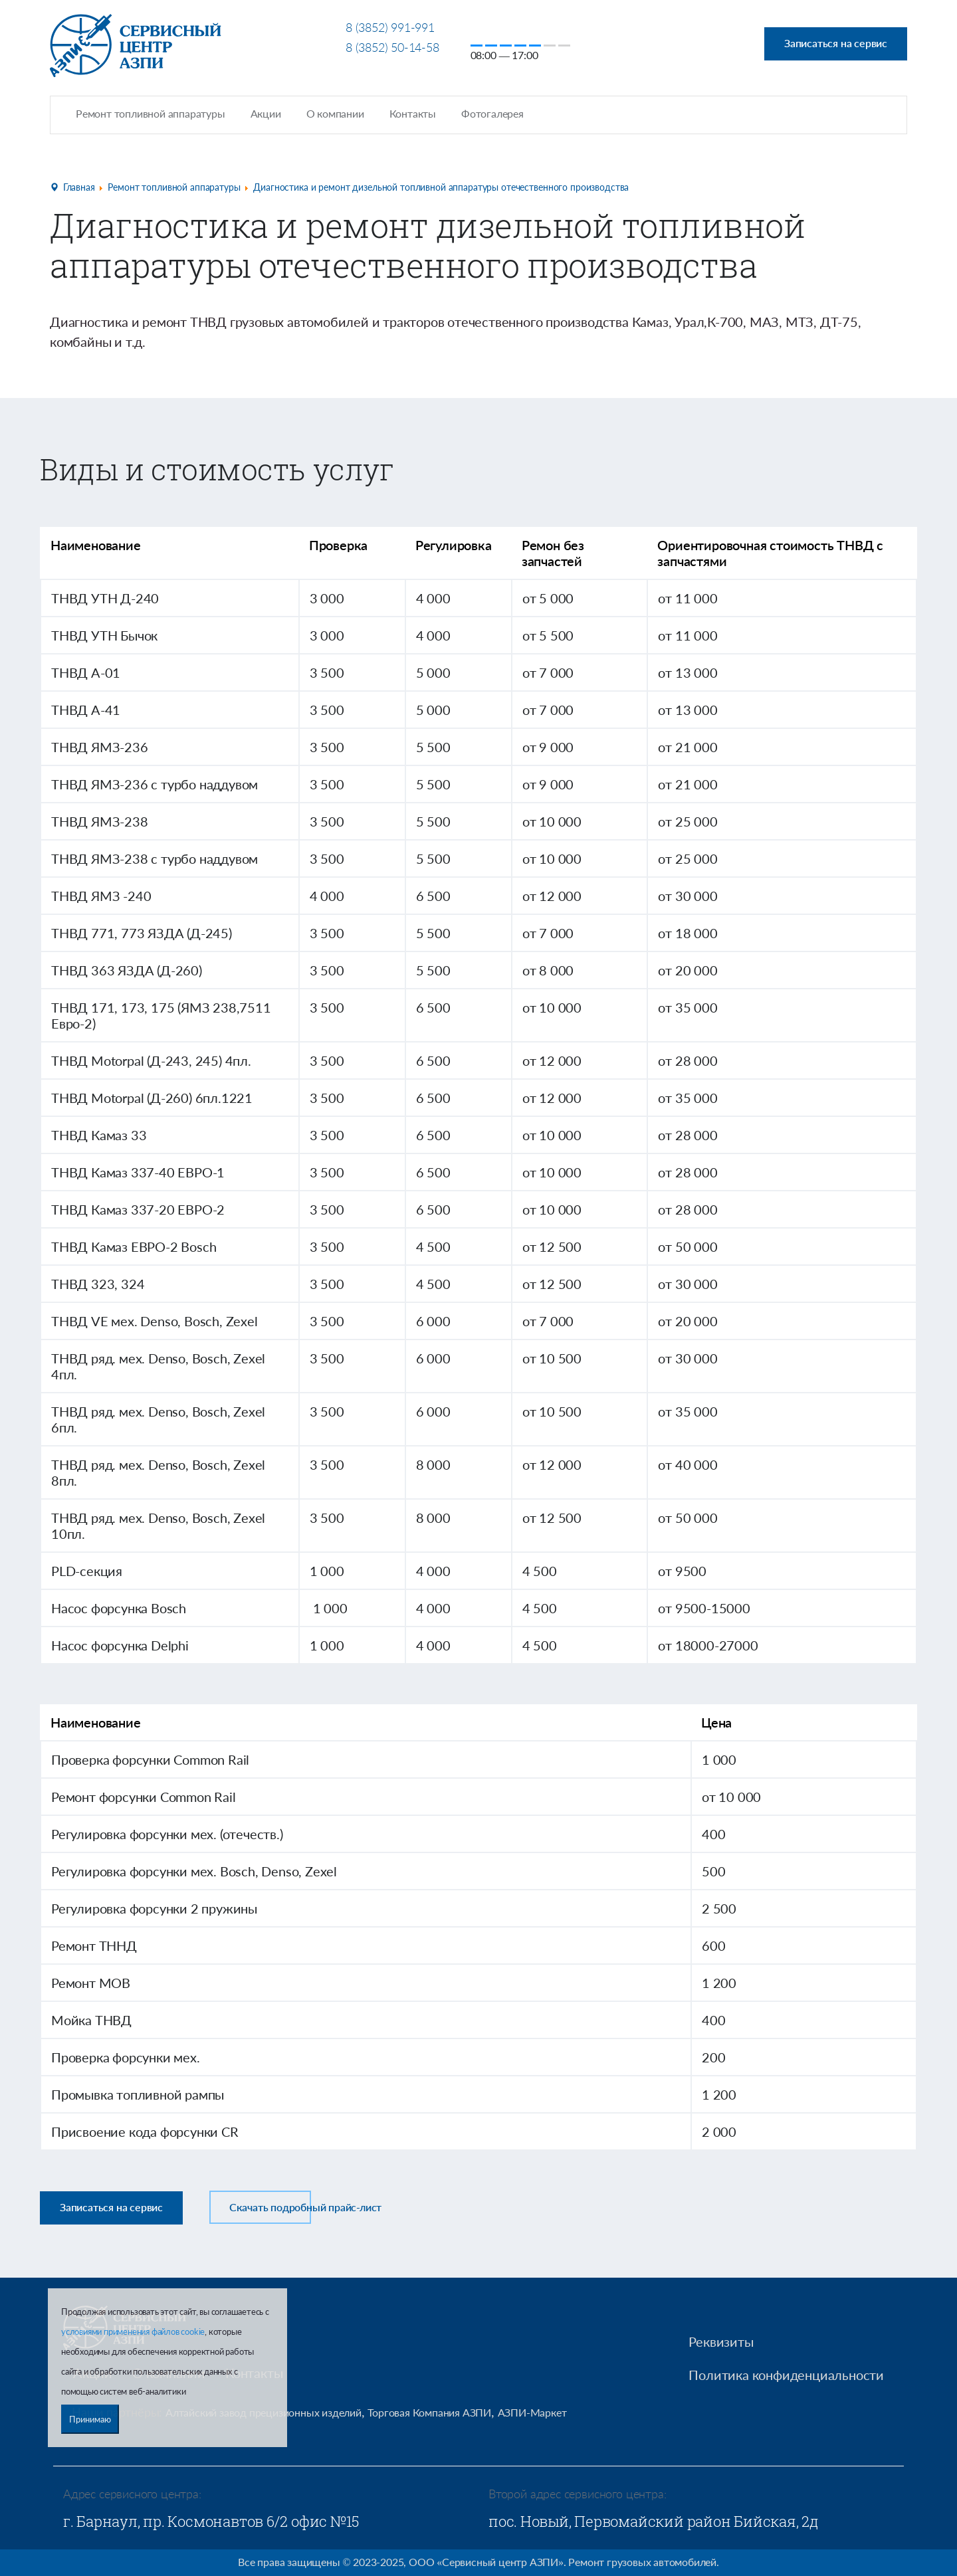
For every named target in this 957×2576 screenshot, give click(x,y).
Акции (266, 112)
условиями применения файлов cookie (133, 2331)
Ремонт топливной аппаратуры (150, 112)
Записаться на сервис (835, 43)
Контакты (412, 112)
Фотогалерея (492, 112)
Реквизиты (721, 2341)
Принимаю (90, 2419)
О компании (335, 112)
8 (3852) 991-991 (390, 27)
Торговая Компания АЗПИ (429, 2411)
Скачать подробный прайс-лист (305, 2206)
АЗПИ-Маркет (532, 2411)
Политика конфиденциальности (786, 2374)
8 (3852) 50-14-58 (392, 47)
